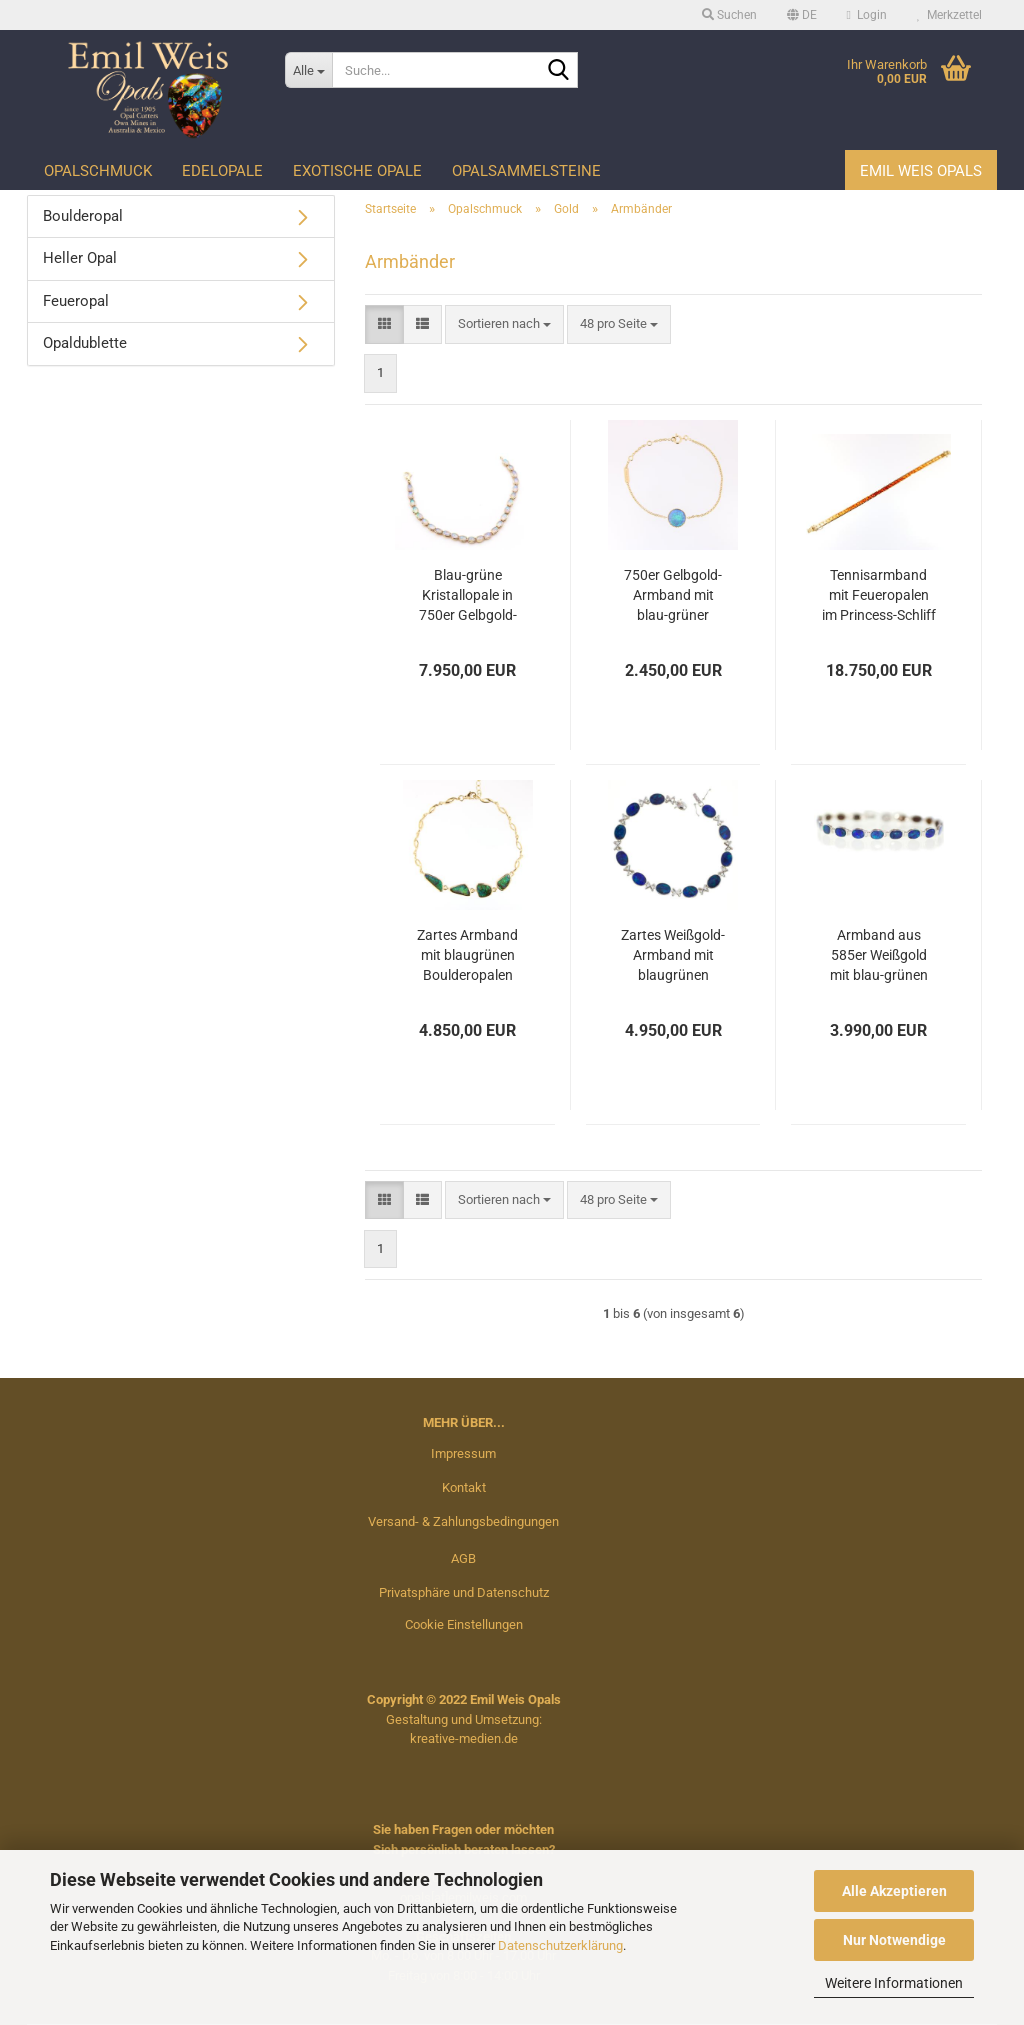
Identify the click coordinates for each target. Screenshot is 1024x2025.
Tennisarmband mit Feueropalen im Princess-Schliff (879, 595)
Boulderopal (83, 216)
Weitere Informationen (894, 1983)
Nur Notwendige (894, 1940)
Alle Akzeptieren (894, 1891)
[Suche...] (308, 70)
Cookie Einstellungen (464, 1624)
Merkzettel (949, 15)
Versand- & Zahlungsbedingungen (463, 1521)
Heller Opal (80, 258)
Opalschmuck (98, 171)
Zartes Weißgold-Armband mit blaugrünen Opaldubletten (673, 956)
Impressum (463, 1453)
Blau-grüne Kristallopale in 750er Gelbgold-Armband (468, 596)
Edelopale (222, 171)
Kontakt (464, 1487)
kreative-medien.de (464, 1738)
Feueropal (76, 301)
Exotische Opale (357, 171)
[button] (802, 15)
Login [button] (867, 15)
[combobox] (504, 324)
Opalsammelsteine (526, 171)
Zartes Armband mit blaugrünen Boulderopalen (467, 955)
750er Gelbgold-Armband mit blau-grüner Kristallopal (673, 596)
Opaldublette (85, 343)
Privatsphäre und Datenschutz (464, 1592)
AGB (463, 1558)
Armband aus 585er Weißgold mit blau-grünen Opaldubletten (879, 956)
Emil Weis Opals (921, 171)
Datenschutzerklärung (560, 1945)
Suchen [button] (729, 15)
